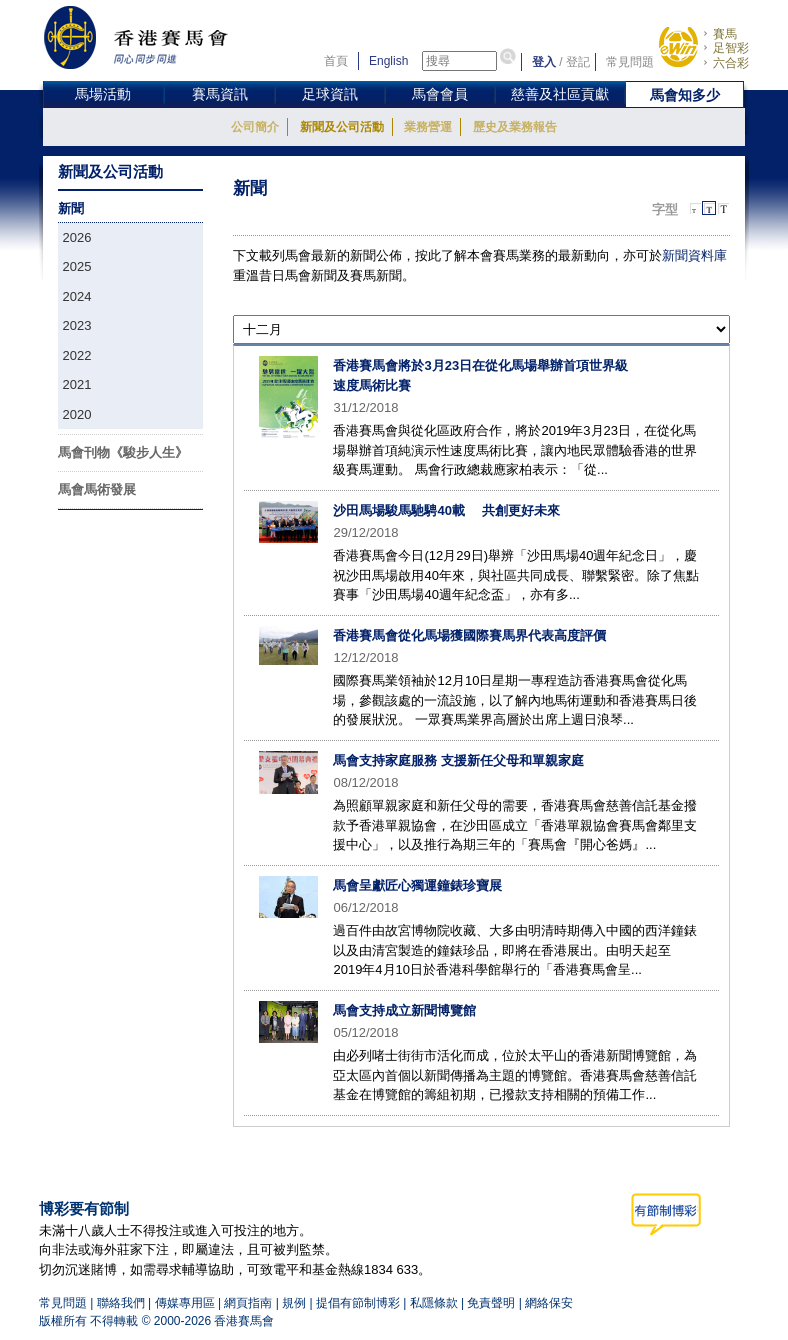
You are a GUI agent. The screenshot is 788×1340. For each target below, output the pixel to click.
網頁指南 (248, 1303)
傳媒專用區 (185, 1303)
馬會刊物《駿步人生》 (123, 452)
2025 (77, 266)
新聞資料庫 (694, 255)
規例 (294, 1303)
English (388, 61)
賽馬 (725, 34)
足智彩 (731, 48)
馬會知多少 (685, 95)
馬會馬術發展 (97, 489)
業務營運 (428, 127)
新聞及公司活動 (342, 127)
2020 (77, 414)
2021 (77, 384)
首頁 (336, 61)
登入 (544, 62)
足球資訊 (330, 94)
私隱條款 (434, 1303)
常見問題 (630, 62)
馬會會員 (440, 94)
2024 (77, 296)
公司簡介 (255, 127)
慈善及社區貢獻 (560, 94)
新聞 (71, 208)
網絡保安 (549, 1303)
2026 (77, 237)
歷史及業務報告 (515, 127)
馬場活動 (103, 94)
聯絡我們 (121, 1303)
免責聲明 (491, 1303)
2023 (77, 325)
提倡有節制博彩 (358, 1303)
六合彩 (731, 63)
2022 (77, 355)
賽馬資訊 (220, 94)
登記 (578, 62)
